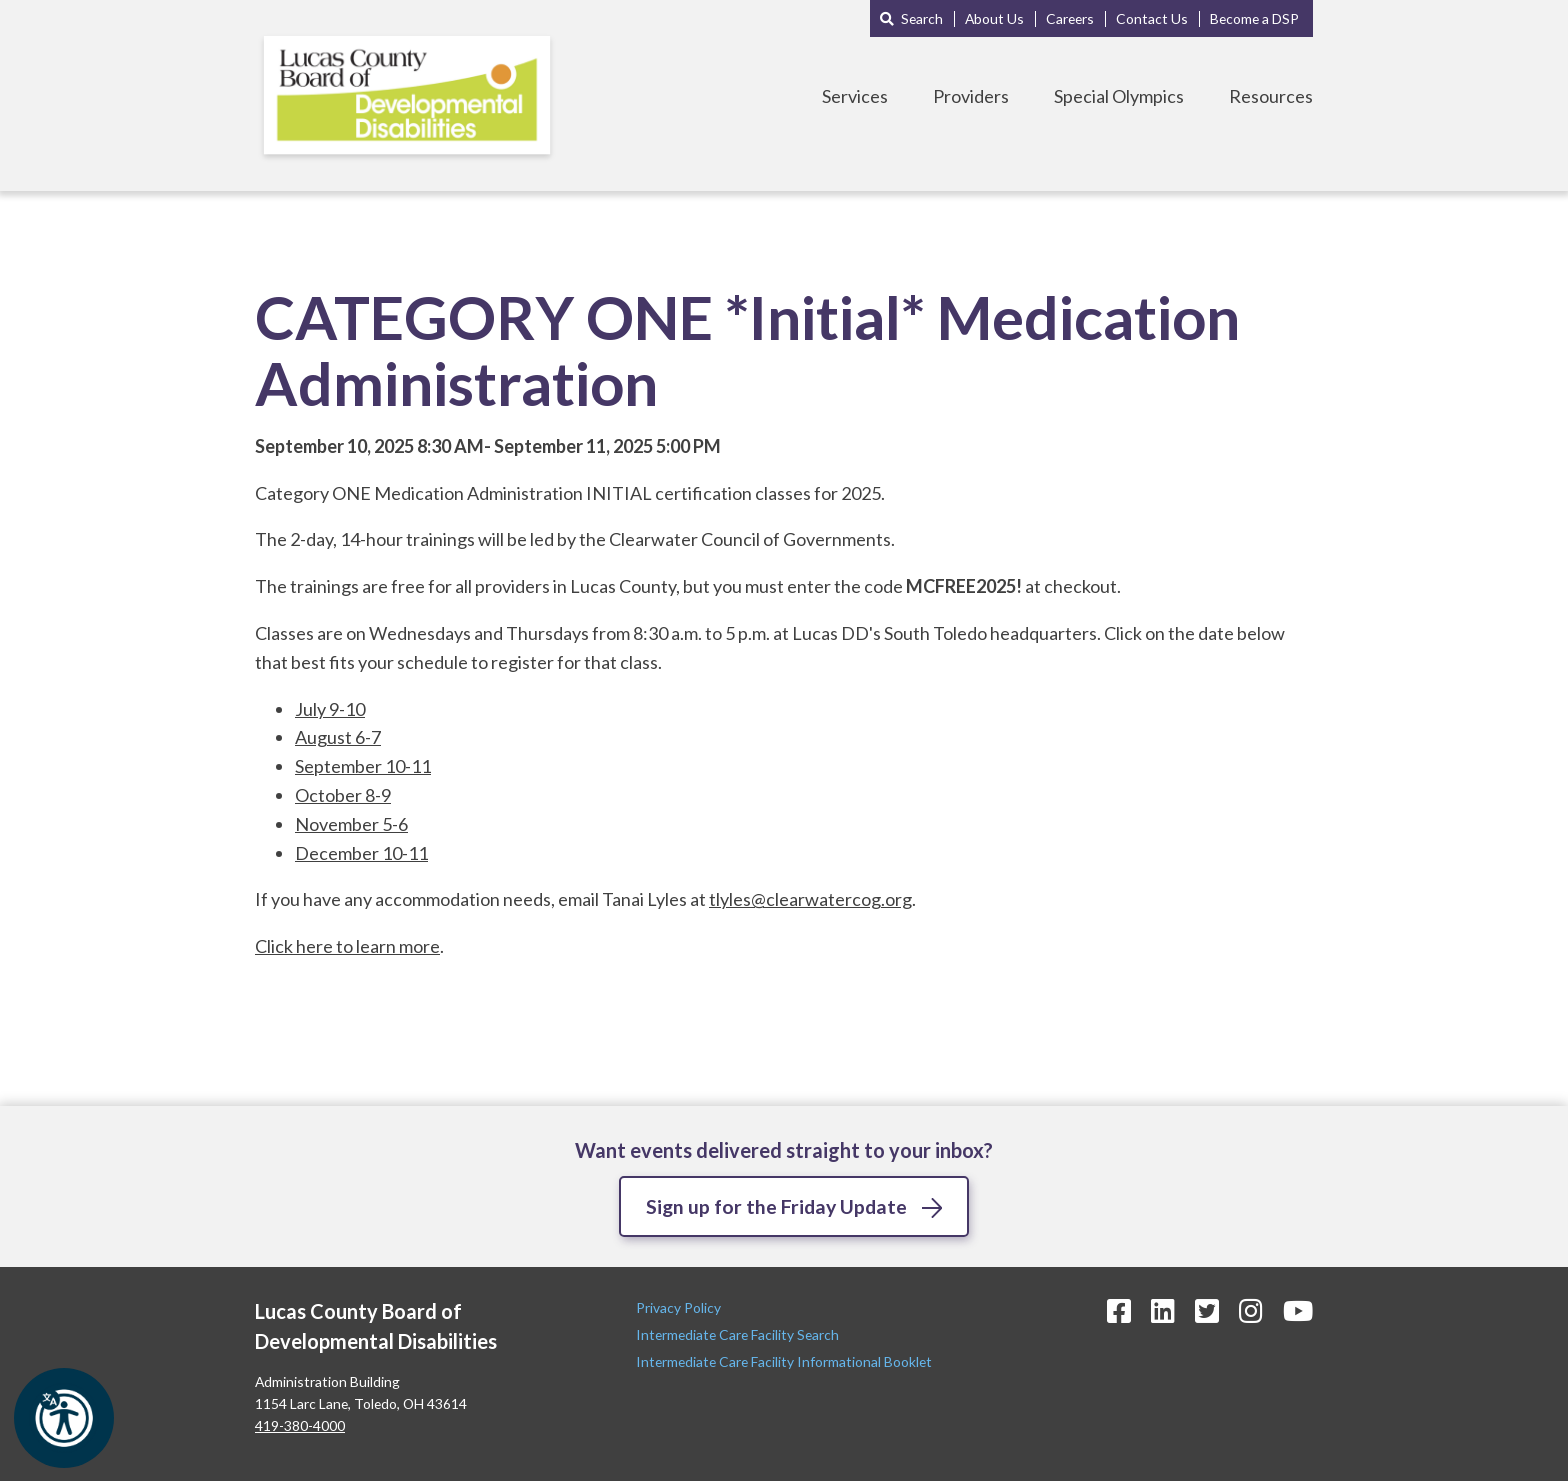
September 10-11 (363, 766)
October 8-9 (343, 795)
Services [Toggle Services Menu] (855, 96)
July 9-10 (330, 709)
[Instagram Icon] (1251, 1311)
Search (922, 18)
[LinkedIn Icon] (1163, 1311)
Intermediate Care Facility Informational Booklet (784, 1362)
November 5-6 (351, 824)
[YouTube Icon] (1298, 1311)
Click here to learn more (347, 946)
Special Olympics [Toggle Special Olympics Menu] (1119, 96)
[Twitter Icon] (1207, 1311)
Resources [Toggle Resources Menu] (1271, 96)
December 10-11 (361, 853)
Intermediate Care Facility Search (739, 1335)
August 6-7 (338, 737)
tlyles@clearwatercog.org (810, 899)
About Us (994, 18)
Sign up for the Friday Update (777, 1206)
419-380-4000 (300, 1426)
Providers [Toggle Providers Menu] (971, 96)
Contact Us (1152, 18)
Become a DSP (1254, 18)
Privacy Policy (680, 1308)
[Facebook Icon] (1119, 1311)
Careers (1070, 18)
